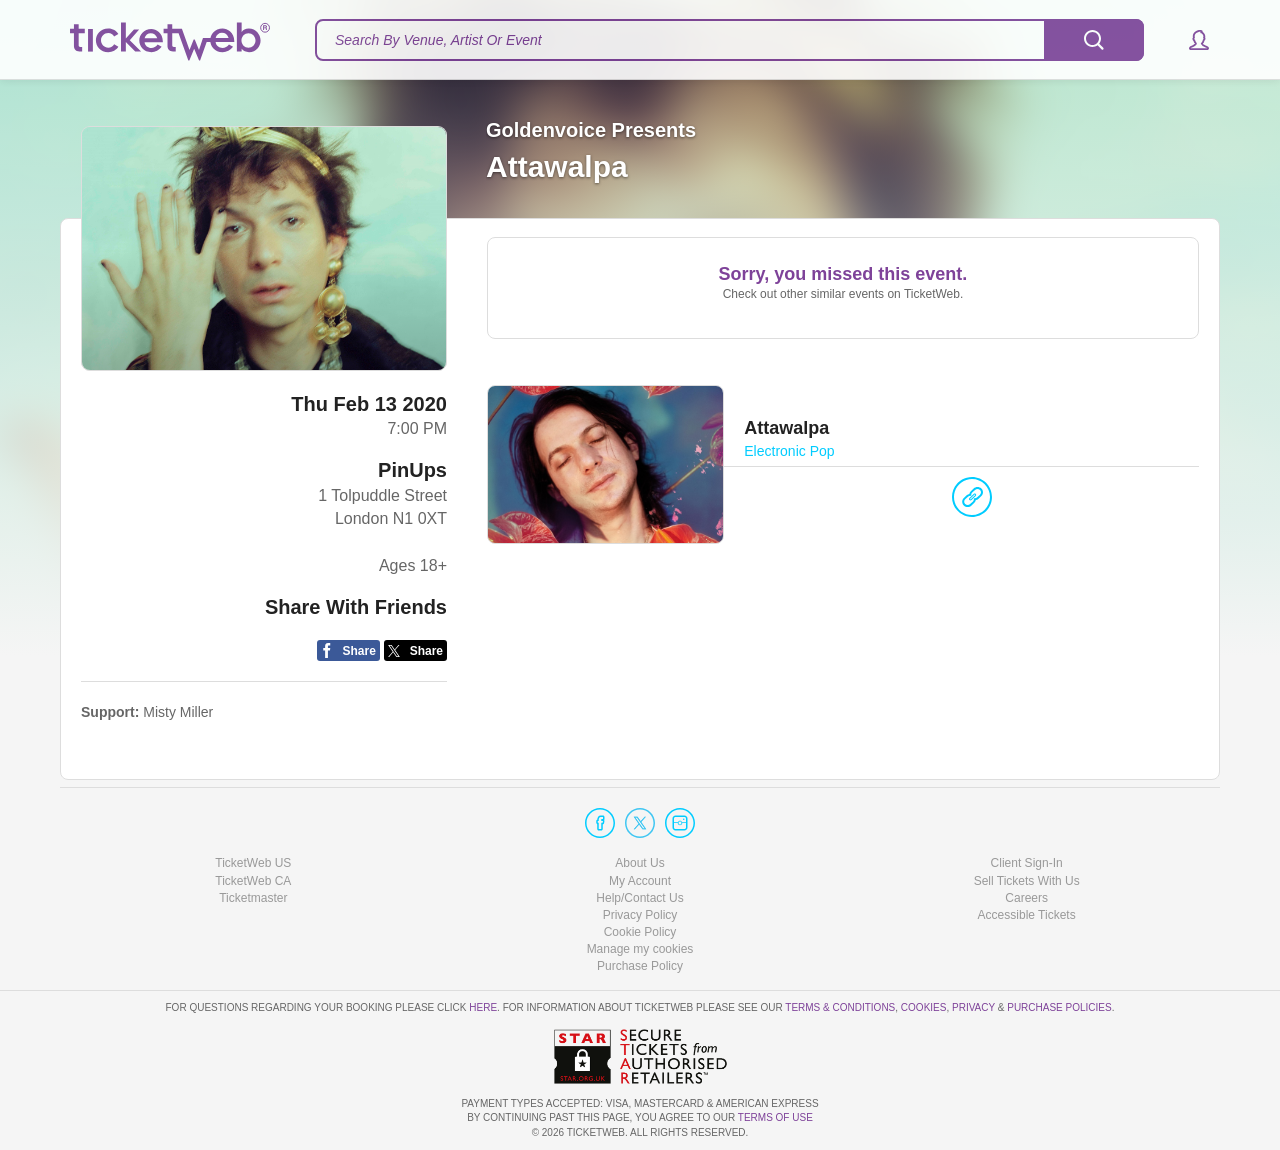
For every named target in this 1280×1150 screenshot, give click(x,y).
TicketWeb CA (253, 881)
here (483, 1007)
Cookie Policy (640, 932)
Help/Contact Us (639, 898)
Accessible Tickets (1027, 915)
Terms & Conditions (840, 1007)
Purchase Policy (640, 966)
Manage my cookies (640, 949)
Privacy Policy (640, 915)
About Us (639, 863)
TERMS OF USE (775, 1117)
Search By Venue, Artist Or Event (438, 40)
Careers (1026, 898)
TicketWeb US (253, 863)
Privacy (973, 1007)
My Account (640, 881)
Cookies (924, 1007)
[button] (1189, 40)
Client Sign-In (1027, 863)
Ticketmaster (253, 898)
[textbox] (729, 40)
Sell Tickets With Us (1027, 881)
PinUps (412, 470)
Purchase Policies (1059, 1007)
